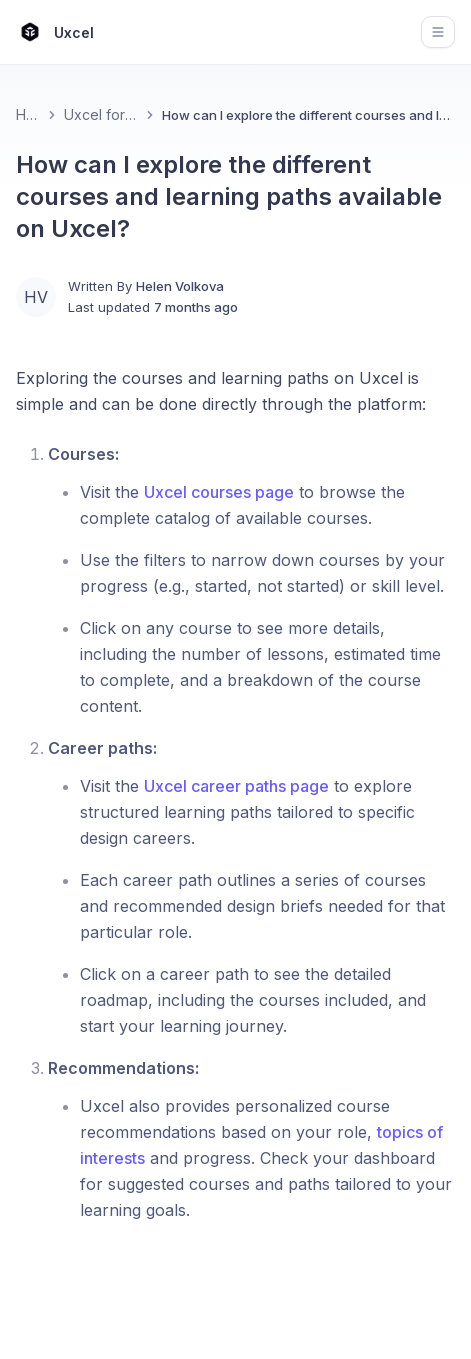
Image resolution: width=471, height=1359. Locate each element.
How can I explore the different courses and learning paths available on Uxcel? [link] (308, 115)
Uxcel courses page (219, 492)
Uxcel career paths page (236, 786)
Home (28, 114)
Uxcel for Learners (101, 114)
